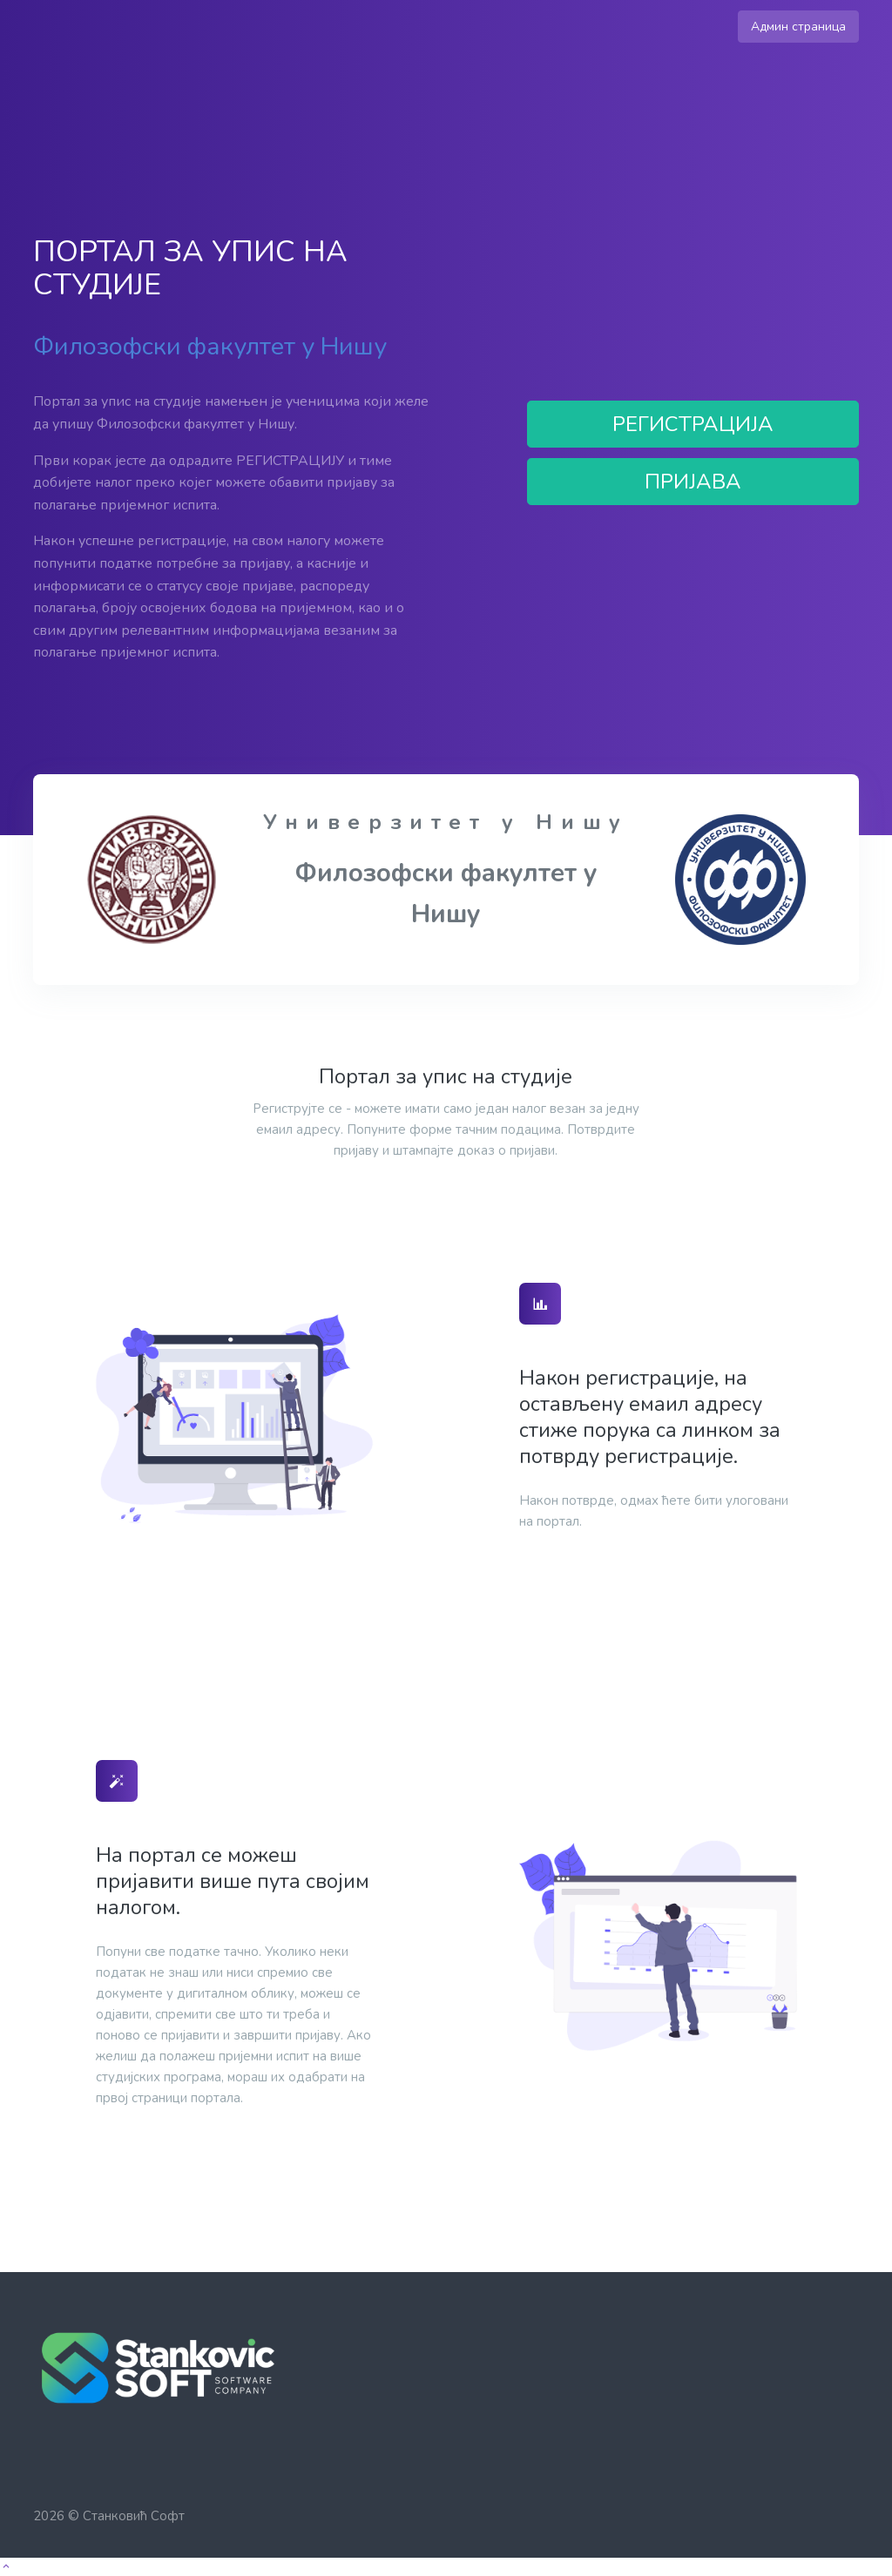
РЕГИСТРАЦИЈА (693, 424)
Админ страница (798, 26)
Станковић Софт (134, 2516)
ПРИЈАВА (693, 482)
